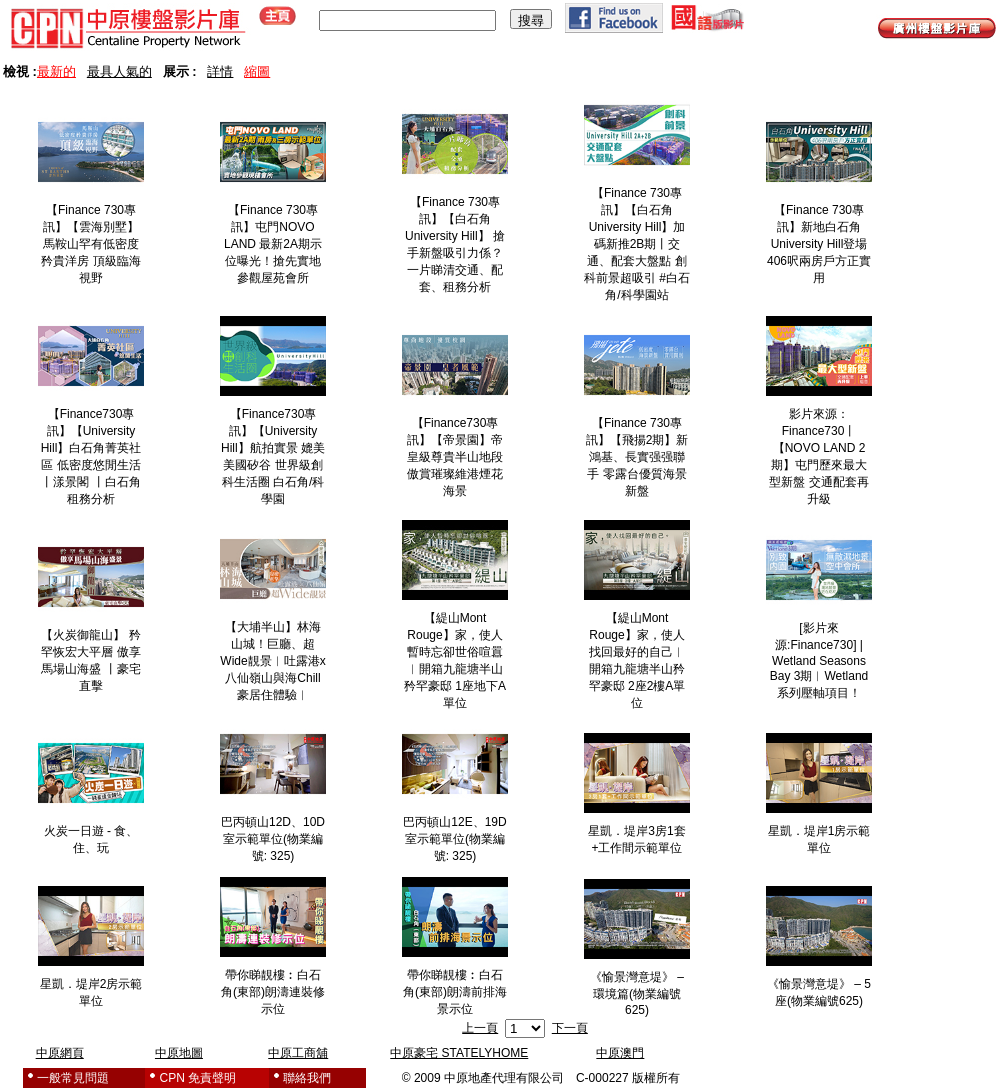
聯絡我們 (307, 1078)
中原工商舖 (298, 1053)
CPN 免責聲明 (198, 1078)
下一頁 (570, 1028)
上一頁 (480, 1028)
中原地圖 (179, 1053)
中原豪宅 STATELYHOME (459, 1053)
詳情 (220, 71)
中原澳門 (620, 1053)
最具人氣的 (119, 71)
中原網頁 (60, 1053)
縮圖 (257, 71)
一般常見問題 (73, 1078)
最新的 (56, 71)
